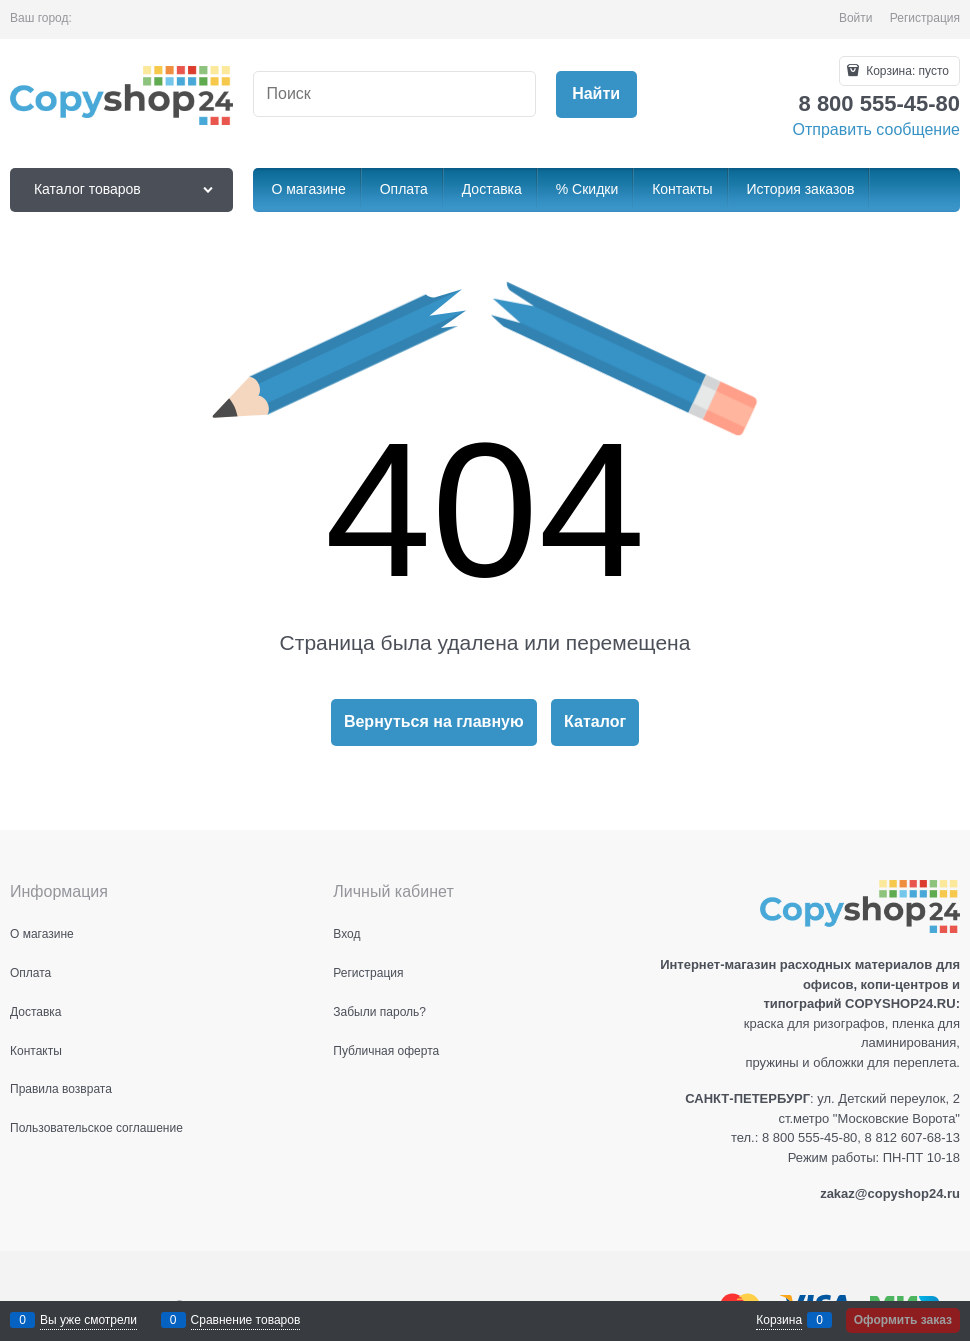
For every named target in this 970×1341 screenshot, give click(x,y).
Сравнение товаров (246, 1320)
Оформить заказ (903, 1320)
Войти (856, 18)
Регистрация (925, 18)
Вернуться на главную (434, 721)
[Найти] (596, 94)
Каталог (595, 721)
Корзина (779, 1320)
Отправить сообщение (876, 129)
